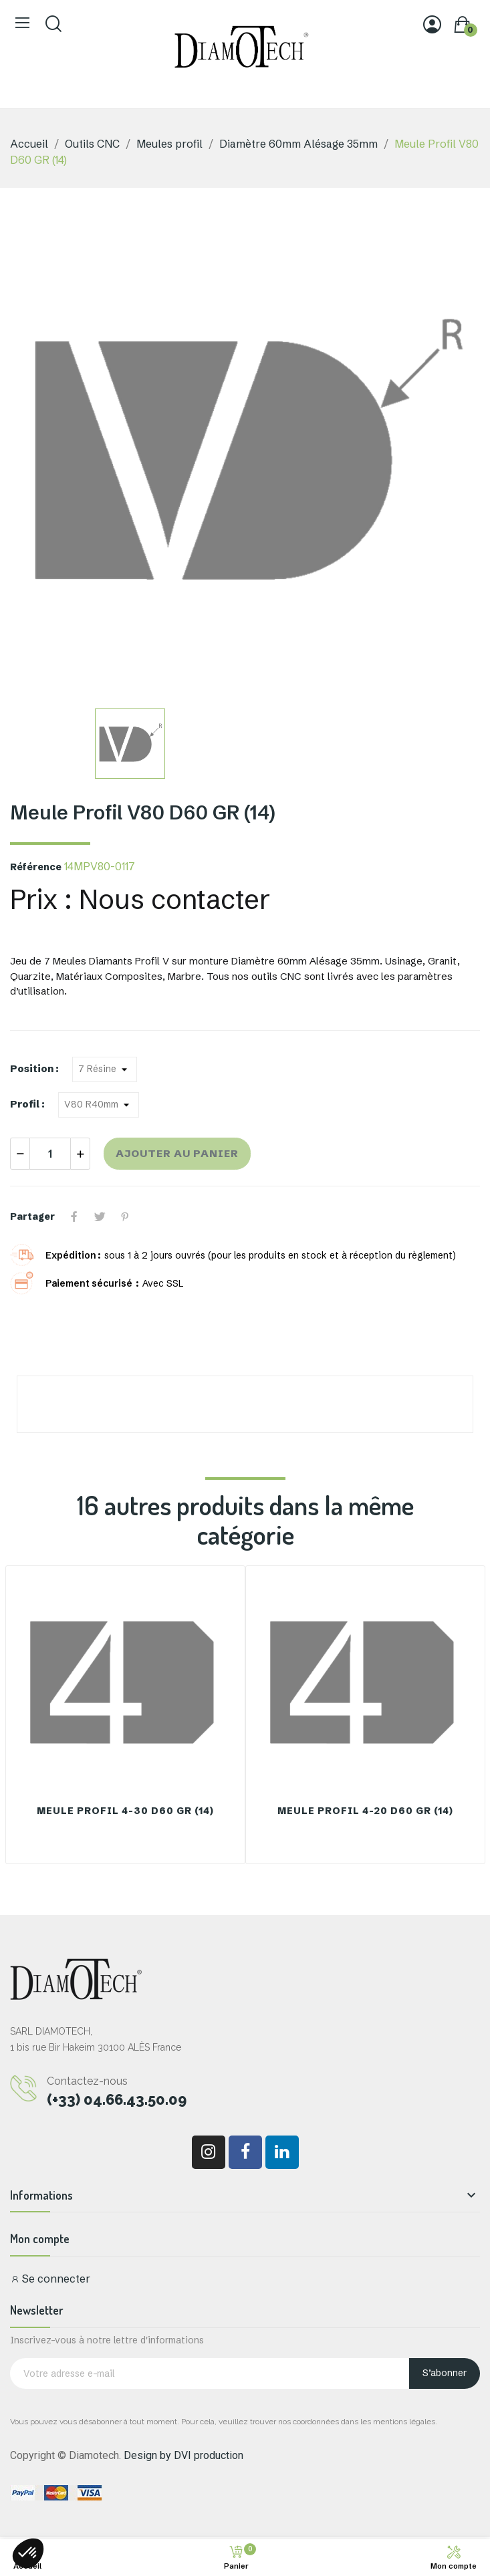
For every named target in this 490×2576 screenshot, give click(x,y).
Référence (36, 867)
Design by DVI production (183, 2455)
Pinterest (125, 1216)
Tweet (99, 1216)
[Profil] (98, 1105)
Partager (74, 1216)
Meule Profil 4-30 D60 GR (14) (125, 1811)
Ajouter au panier (177, 1153)
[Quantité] (50, 1154)
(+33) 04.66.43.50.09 (117, 2099)
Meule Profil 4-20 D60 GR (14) (365, 1811)
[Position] (104, 1069)
